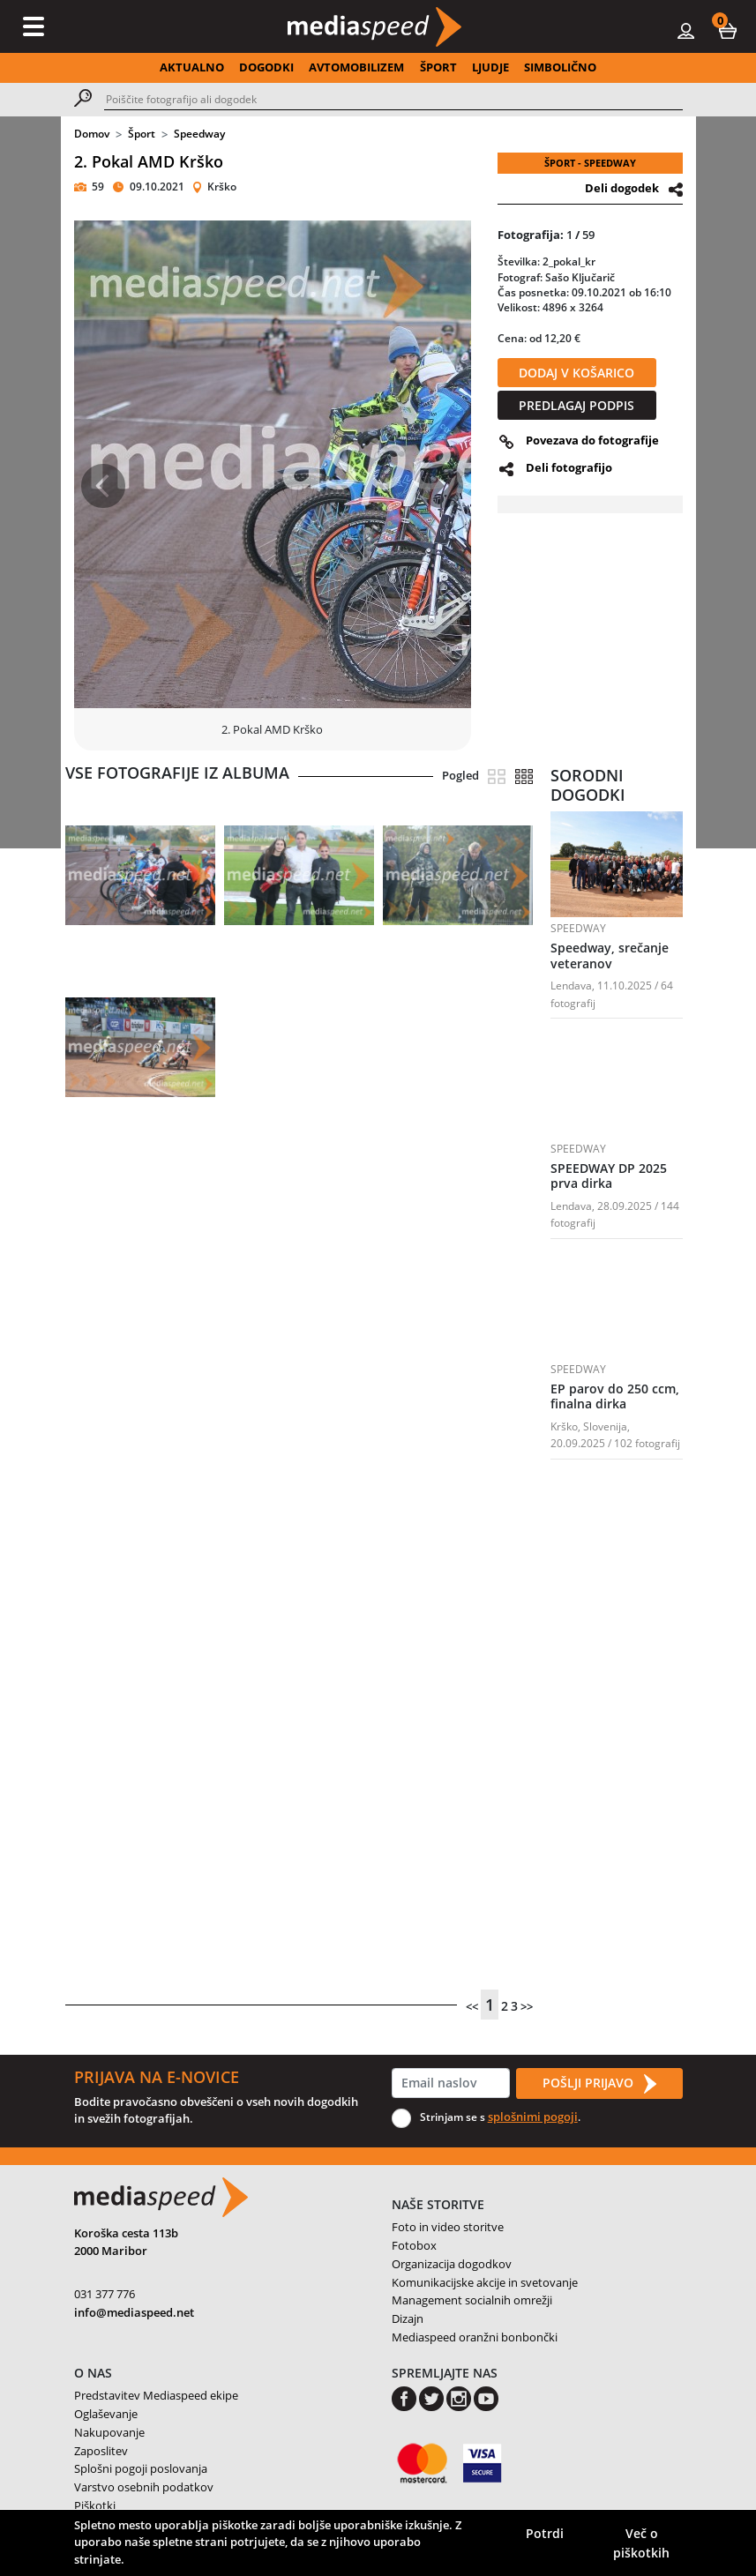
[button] (728, 30)
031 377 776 (104, 2294)
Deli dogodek (622, 188)
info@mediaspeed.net (134, 2312)
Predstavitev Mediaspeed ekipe (156, 2395)
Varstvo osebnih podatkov (143, 2487)
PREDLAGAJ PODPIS (576, 405)
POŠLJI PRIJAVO (599, 2084)
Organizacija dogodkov (452, 2264)
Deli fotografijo (569, 467)
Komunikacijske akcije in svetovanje (485, 2282)
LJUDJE (490, 67)
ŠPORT (438, 67)
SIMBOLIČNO (560, 67)
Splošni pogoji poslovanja (140, 2468)
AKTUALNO (192, 67)
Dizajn (407, 2318)
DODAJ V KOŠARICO (576, 372)
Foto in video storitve (448, 2227)
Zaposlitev (101, 2451)
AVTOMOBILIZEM (356, 67)
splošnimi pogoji (533, 2116)
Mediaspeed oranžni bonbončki (475, 2337)
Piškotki (95, 2505)
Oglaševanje (106, 2414)
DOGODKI (266, 67)
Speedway (199, 133)
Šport (141, 133)
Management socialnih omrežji (472, 2300)
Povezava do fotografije (592, 440)
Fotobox (414, 2245)
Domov (91, 133)
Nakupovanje (109, 2432)
